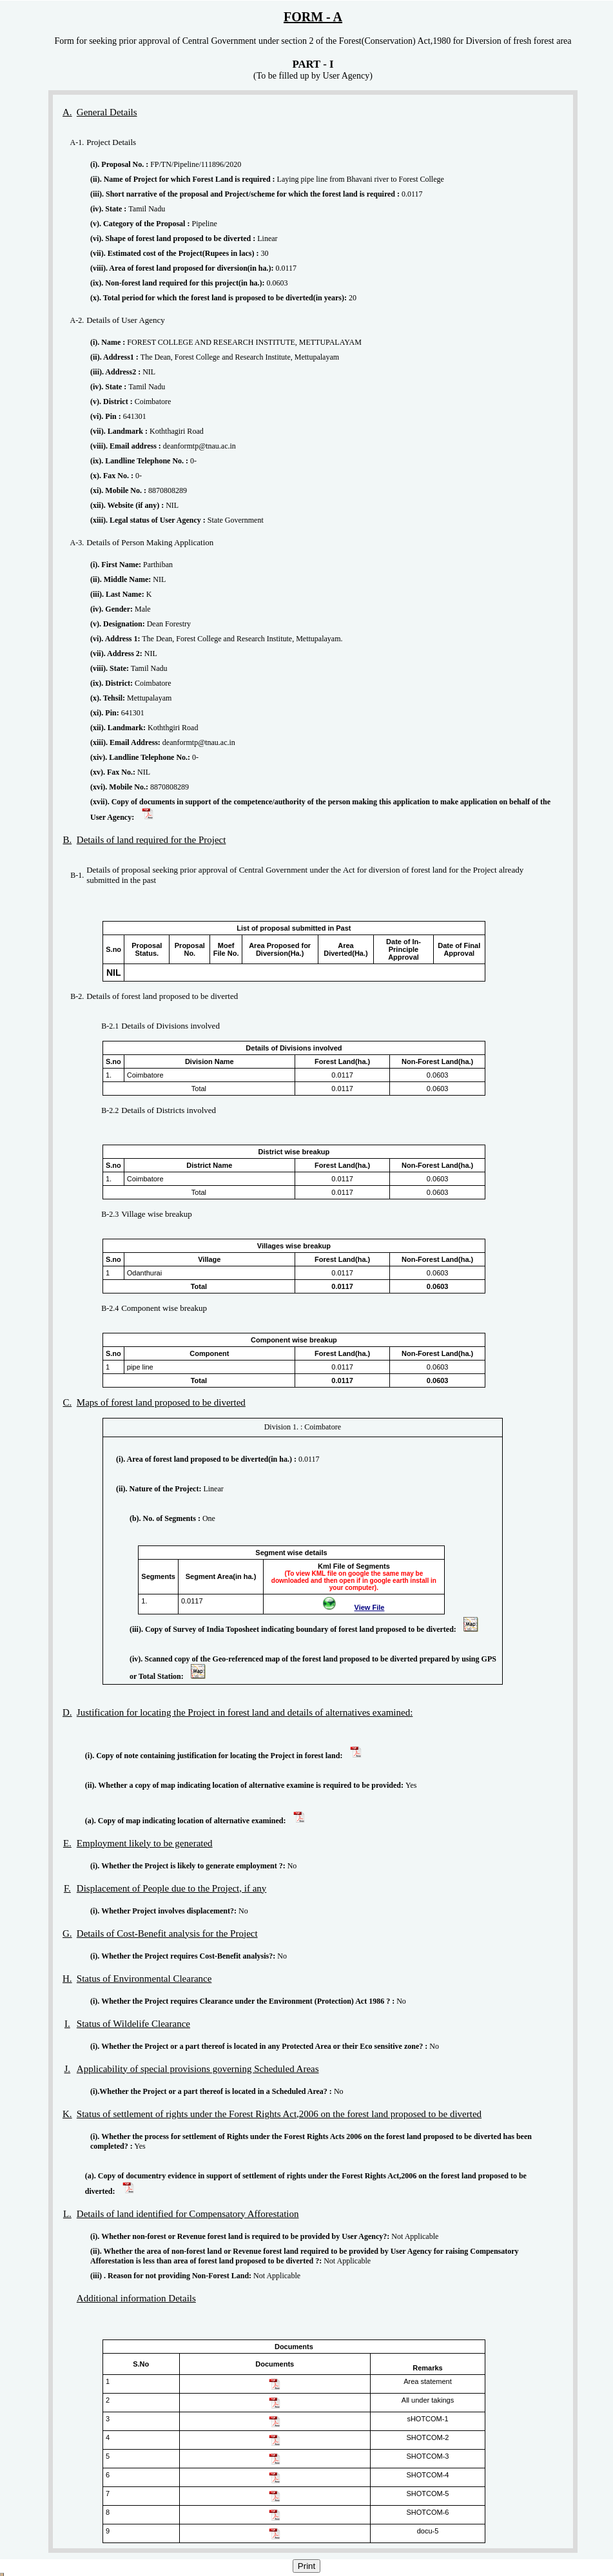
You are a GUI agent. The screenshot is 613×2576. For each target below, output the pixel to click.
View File (370, 1607)
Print (306, 2566)
